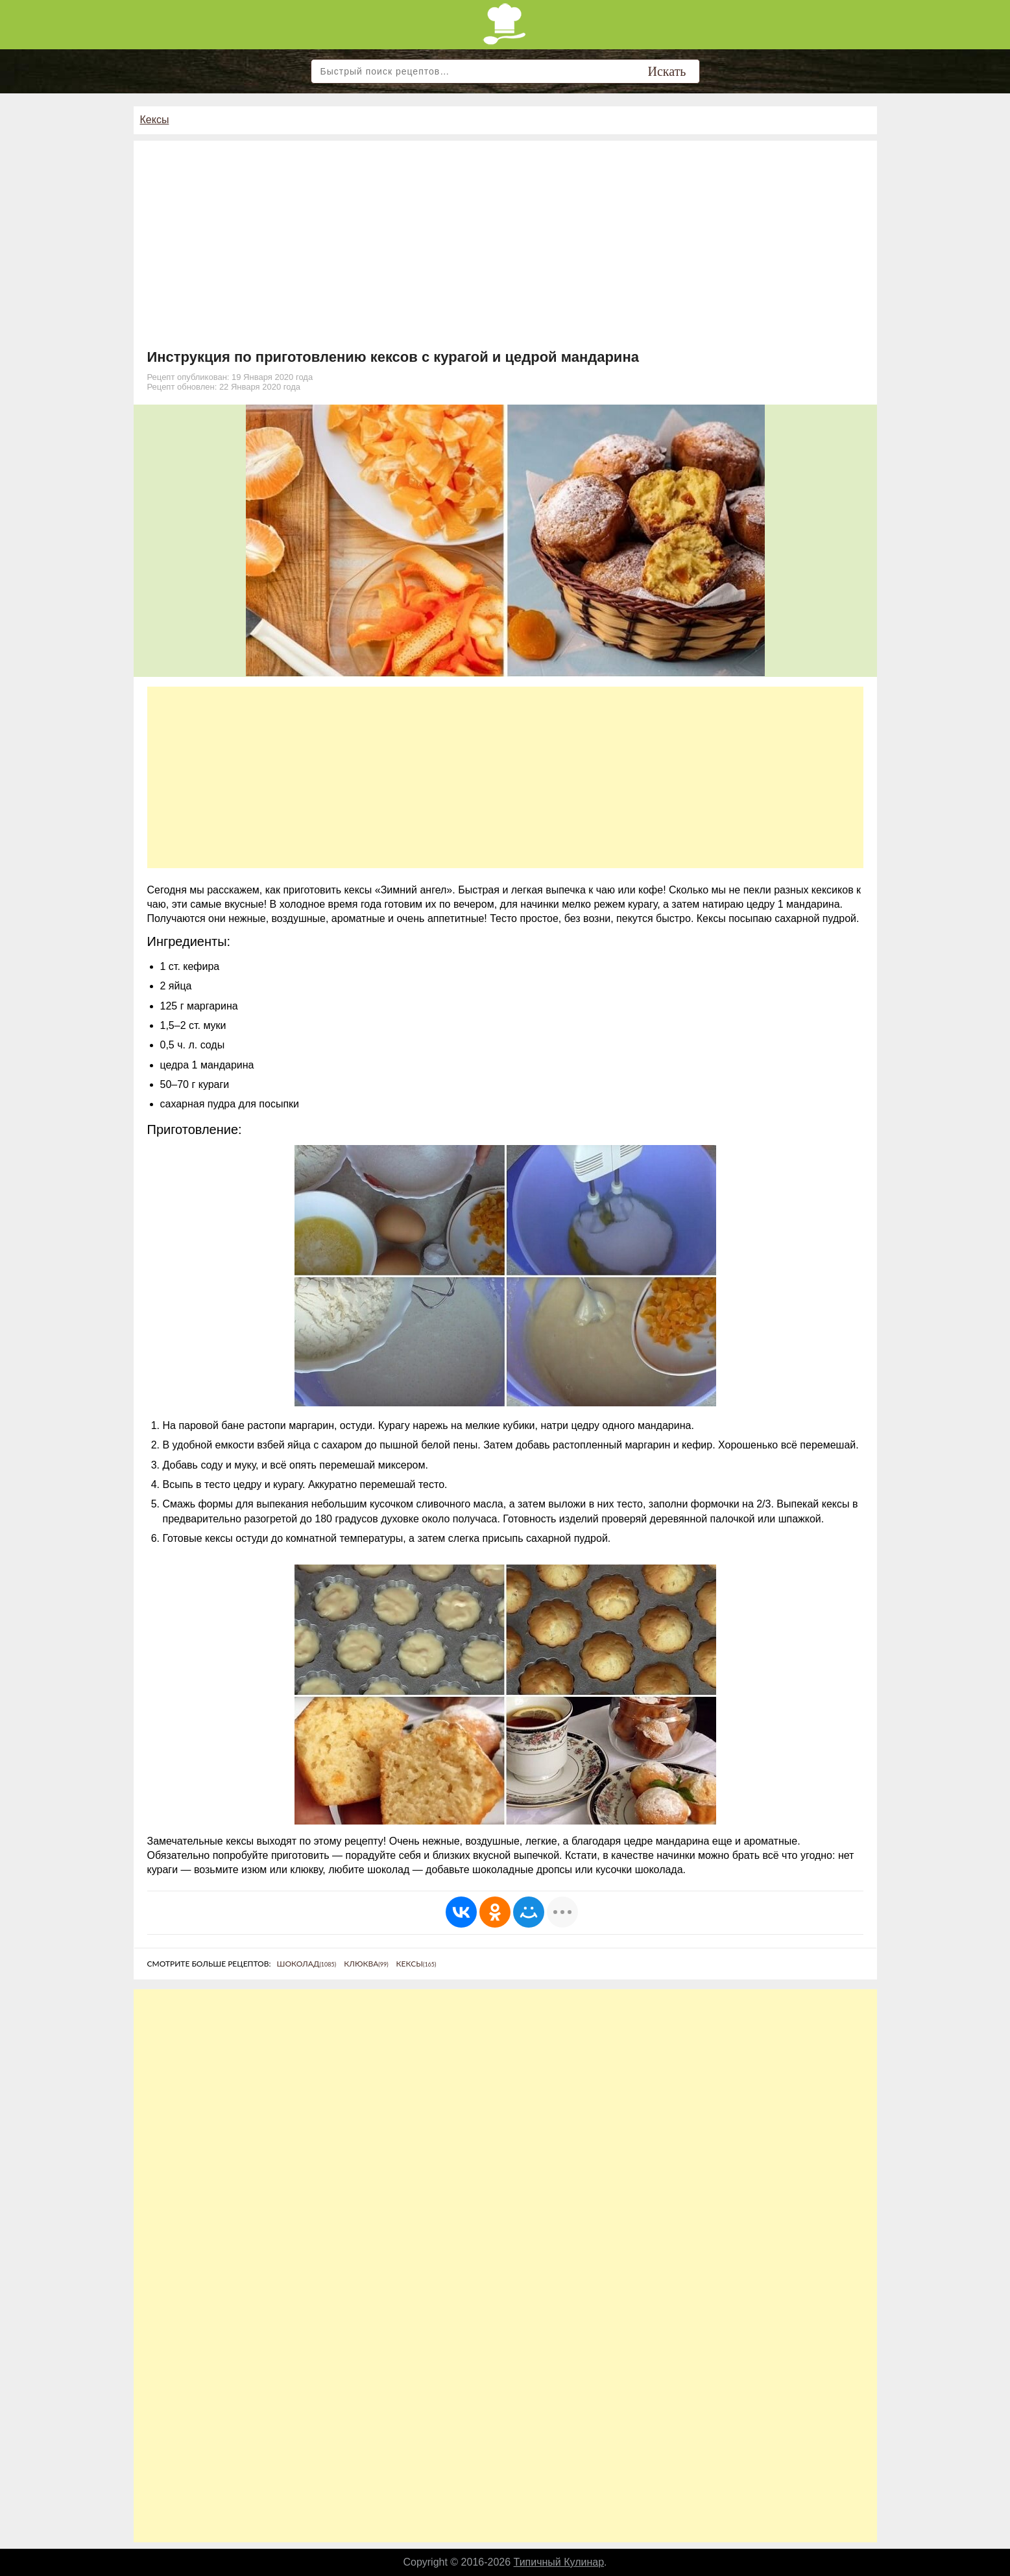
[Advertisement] (505, 251)
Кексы (154, 119)
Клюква (366, 1963)
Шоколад (307, 1963)
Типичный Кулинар (559, 2562)
